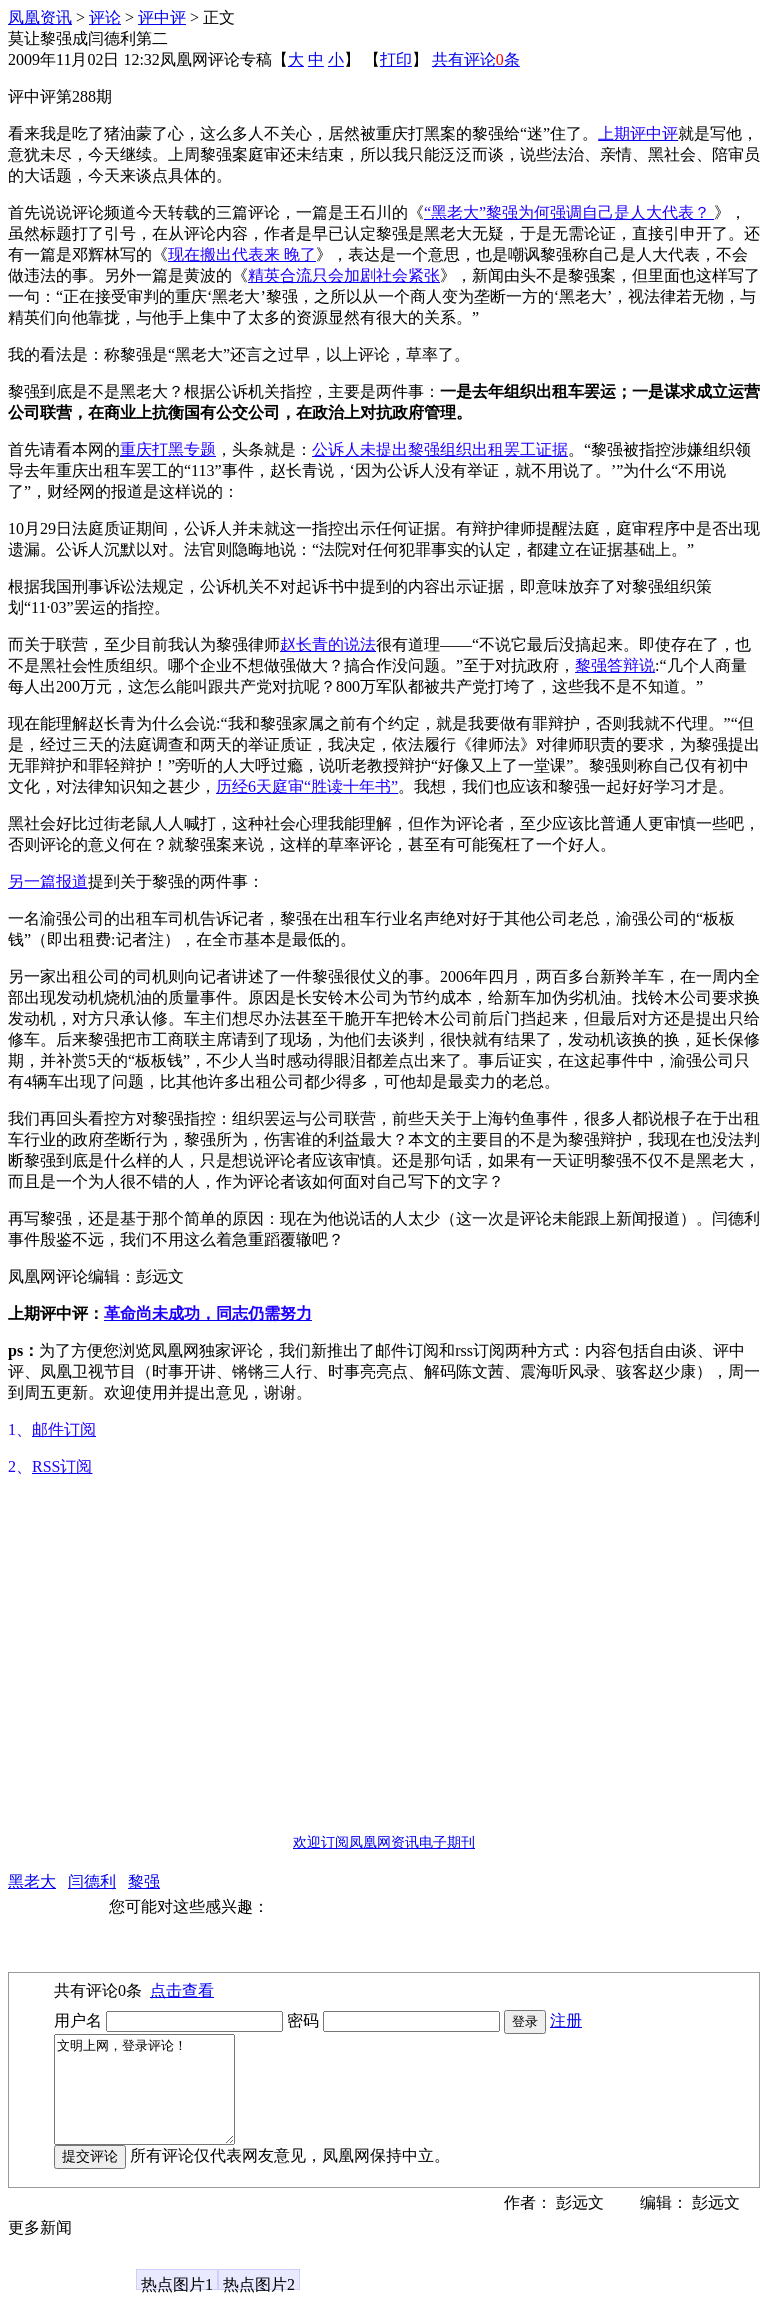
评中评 (162, 17)
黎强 (144, 1881)
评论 (105, 17)
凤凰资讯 (40, 17)
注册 (566, 2020)
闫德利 (92, 1881)
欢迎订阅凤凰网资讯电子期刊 (384, 1842)
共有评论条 (476, 59)
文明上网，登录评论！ (154, 2100)
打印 (396, 59)
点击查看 (182, 1990)
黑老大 (32, 1881)
